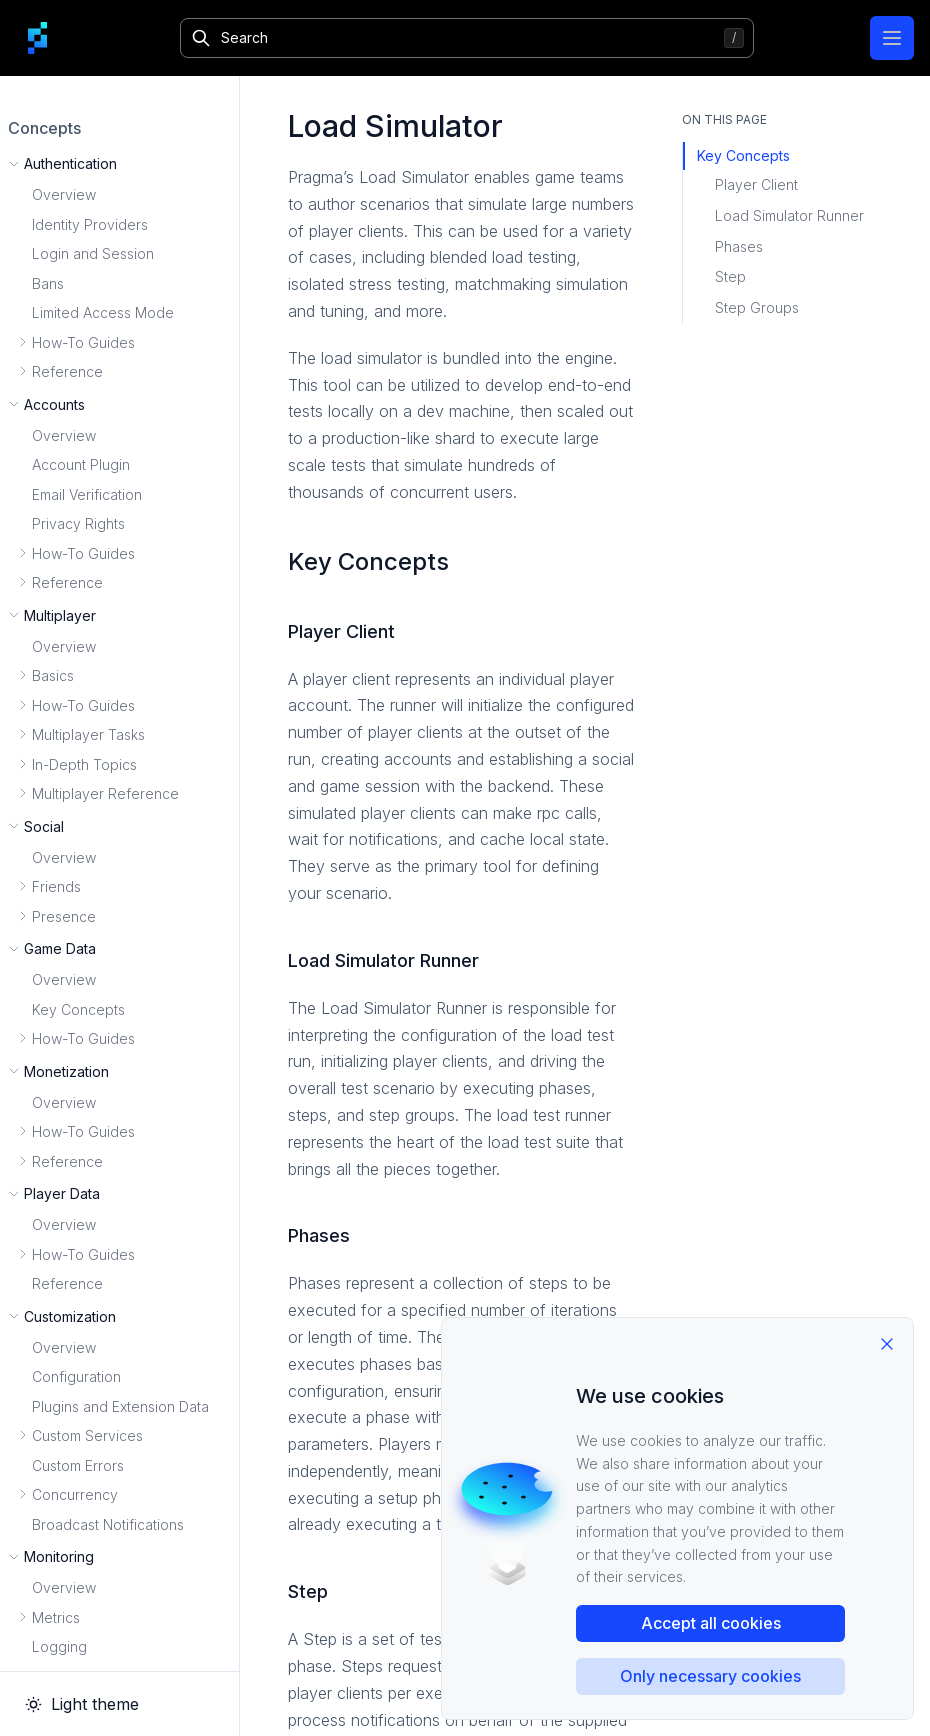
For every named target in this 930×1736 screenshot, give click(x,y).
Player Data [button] (62, 1193)
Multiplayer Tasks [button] (88, 734)
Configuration (76, 1376)
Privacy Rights (78, 523)
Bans (48, 283)
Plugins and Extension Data (120, 1406)
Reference (67, 1283)
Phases (739, 246)
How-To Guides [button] (83, 342)
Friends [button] (56, 886)
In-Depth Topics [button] (84, 764)
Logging (59, 1646)
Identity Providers (90, 224)
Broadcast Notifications (108, 1524)
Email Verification (87, 494)
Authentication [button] (70, 163)
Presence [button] (64, 916)
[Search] (466, 38)
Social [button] (44, 826)
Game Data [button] (60, 948)
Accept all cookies (711, 1623)
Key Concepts (78, 1009)
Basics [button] (53, 675)
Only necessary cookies (710, 1676)
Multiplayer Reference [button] (105, 793)
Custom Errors (78, 1465)
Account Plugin (81, 464)
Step (730, 276)
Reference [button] (67, 371)
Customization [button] (70, 1316)
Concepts (44, 128)
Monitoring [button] (59, 1556)
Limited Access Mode (103, 312)
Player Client (756, 184)
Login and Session (93, 253)
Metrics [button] (56, 1617)
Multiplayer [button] (60, 615)
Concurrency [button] (75, 1494)
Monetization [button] (66, 1071)
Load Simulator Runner (789, 215)
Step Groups (757, 307)
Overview (64, 194)
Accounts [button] (54, 404)
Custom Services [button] (87, 1435)
